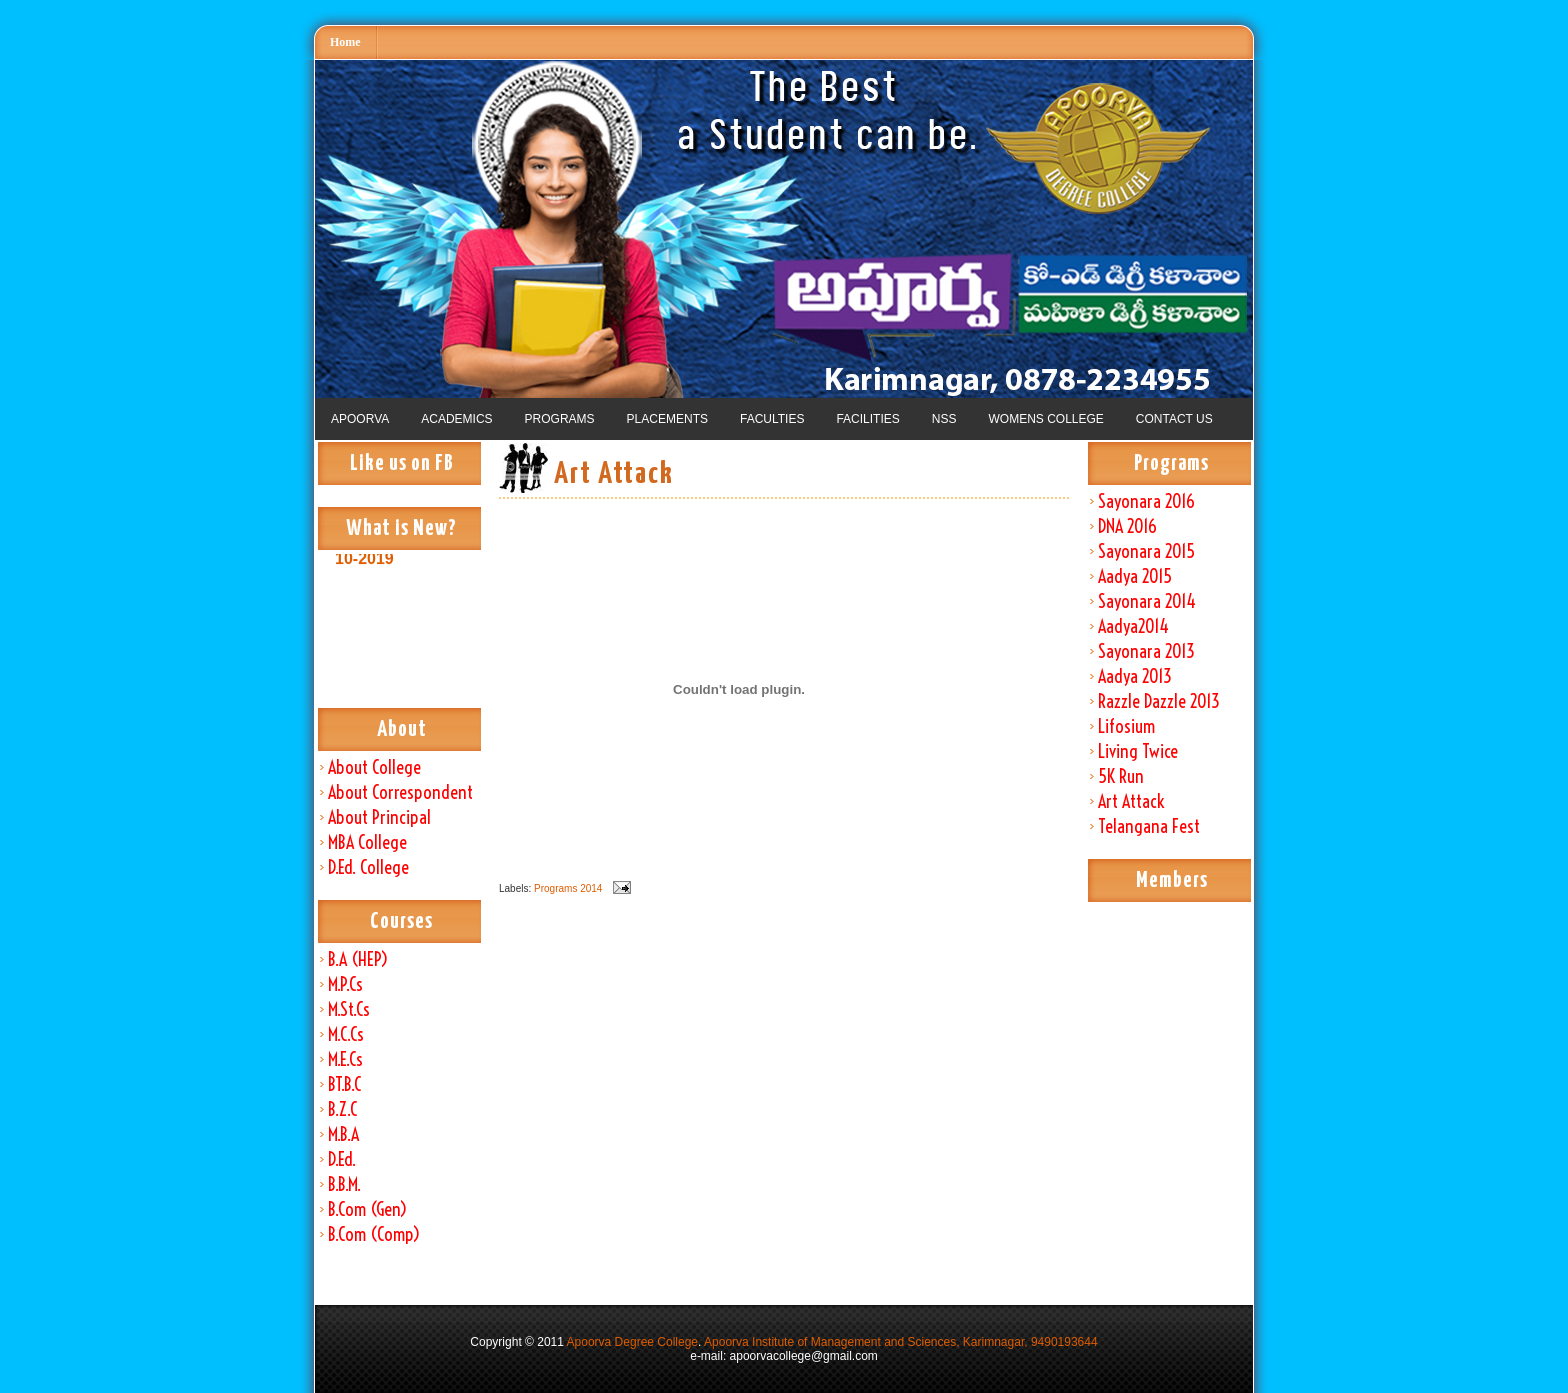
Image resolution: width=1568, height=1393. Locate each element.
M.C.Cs (346, 1034)
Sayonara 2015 (1146, 551)
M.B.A (343, 1134)
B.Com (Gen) (367, 1209)
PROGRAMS (560, 419)
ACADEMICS (456, 419)
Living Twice (1138, 751)
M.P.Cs (345, 984)
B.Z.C (342, 1109)
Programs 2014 (568, 888)
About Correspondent (400, 792)
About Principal (379, 817)
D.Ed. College (368, 867)
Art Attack (1131, 801)
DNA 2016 (1127, 526)
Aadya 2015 (1135, 576)
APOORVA (360, 419)
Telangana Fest (1149, 826)
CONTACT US (1174, 419)
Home (345, 42)
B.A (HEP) (358, 959)
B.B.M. (344, 1184)
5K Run (1121, 776)
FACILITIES (867, 419)
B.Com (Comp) (374, 1234)
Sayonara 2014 (1147, 601)
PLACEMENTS (667, 419)
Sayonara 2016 (1146, 501)
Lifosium (1126, 726)
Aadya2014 (1133, 626)
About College (374, 767)
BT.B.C (344, 1084)
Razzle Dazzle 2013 (1159, 701)
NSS (944, 419)
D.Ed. (342, 1159)
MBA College (367, 842)
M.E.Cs (345, 1059)
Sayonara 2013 (1146, 651)
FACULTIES (772, 419)
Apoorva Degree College (632, 1342)
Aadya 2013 (1135, 676)
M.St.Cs (349, 1009)
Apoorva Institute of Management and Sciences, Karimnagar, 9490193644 (901, 1342)
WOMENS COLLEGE (1045, 419)
